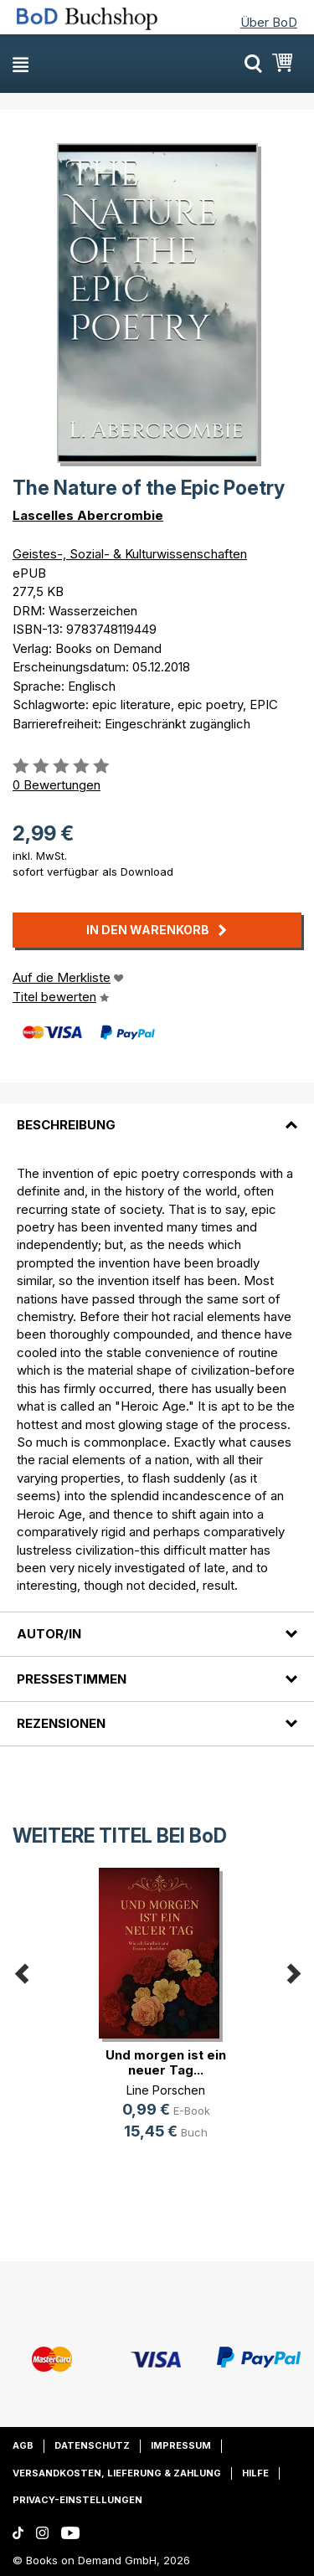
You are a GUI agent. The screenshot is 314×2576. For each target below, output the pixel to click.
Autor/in (49, 1634)
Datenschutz (92, 2445)
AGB (23, 2445)
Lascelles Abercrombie (88, 515)
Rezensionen (61, 1723)
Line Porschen (165, 2090)
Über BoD (268, 22)
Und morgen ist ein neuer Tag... (166, 2062)
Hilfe (255, 2473)
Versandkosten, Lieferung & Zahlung (117, 2473)
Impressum (181, 2445)
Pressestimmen (71, 1679)
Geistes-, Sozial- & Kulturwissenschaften (130, 554)
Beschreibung (66, 1125)
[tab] (157, 1115)
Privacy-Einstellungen (77, 2500)
